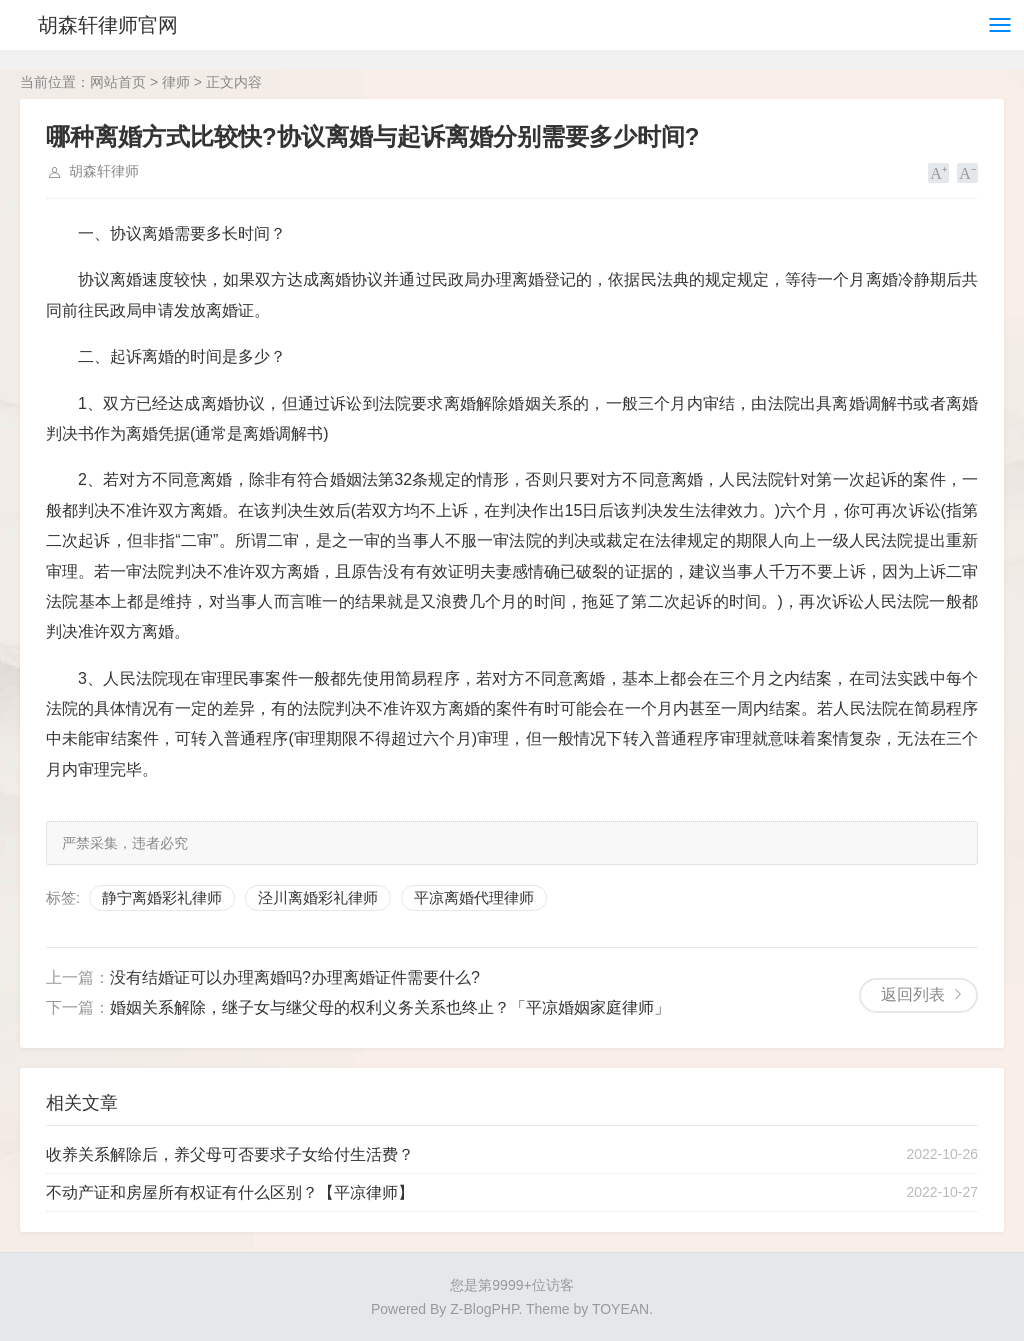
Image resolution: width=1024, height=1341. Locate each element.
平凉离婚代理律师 (474, 897)
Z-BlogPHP (484, 1309)
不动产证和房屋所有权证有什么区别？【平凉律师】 (230, 1192)
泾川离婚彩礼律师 (318, 897)
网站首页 (118, 82)
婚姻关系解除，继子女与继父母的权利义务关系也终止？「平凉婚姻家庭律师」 (390, 1007)
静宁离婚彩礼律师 (162, 897)
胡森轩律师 (104, 171)
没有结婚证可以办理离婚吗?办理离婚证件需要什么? (295, 977)
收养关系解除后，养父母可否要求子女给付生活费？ (230, 1154)
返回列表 (913, 994)
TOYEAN (620, 1309)
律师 (176, 82)
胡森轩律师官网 (108, 25)
